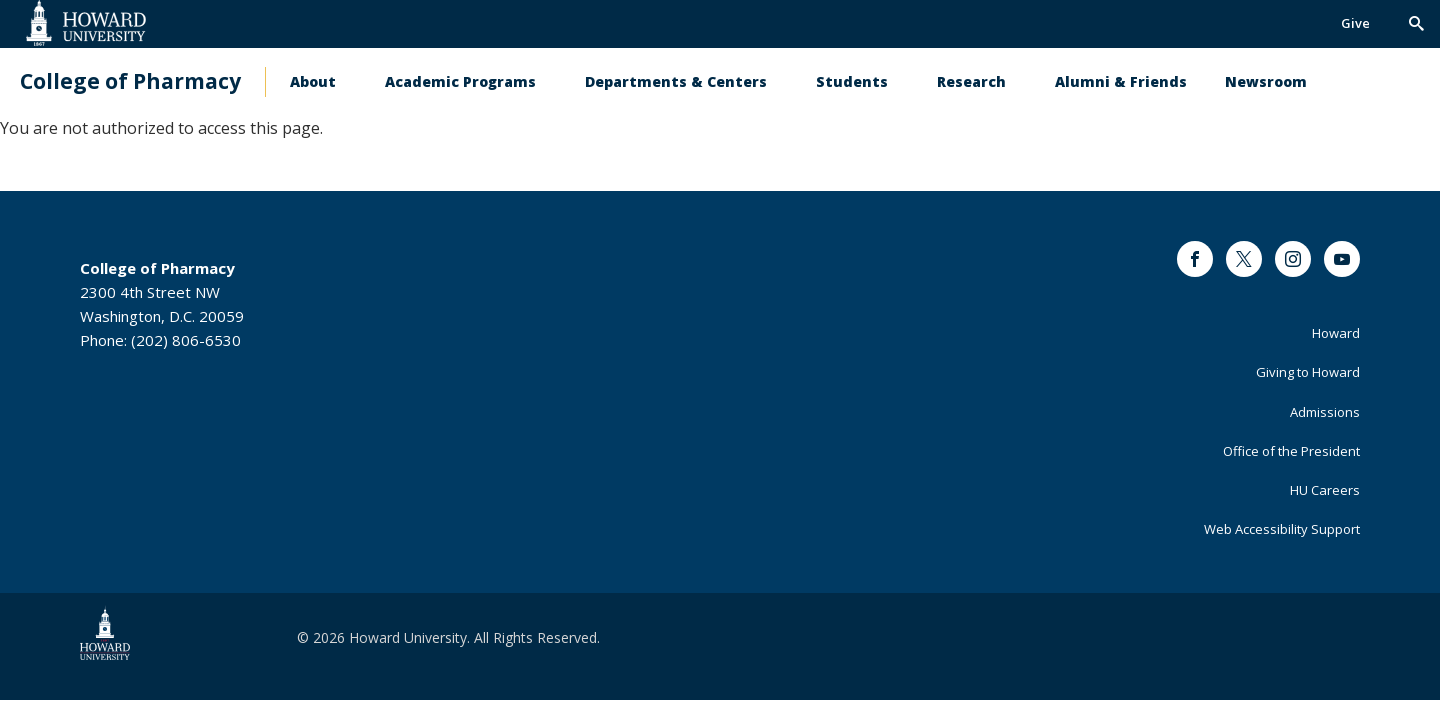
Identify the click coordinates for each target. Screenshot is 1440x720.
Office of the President (1291, 451)
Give (1355, 23)
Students (852, 81)
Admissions (1325, 412)
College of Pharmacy (130, 81)
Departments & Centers (676, 81)
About (313, 81)
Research (971, 81)
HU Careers (1325, 490)
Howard (1336, 333)
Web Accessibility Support (1282, 529)
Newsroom (1266, 81)
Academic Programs (460, 81)
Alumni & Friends (1121, 81)
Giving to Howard (1308, 372)
